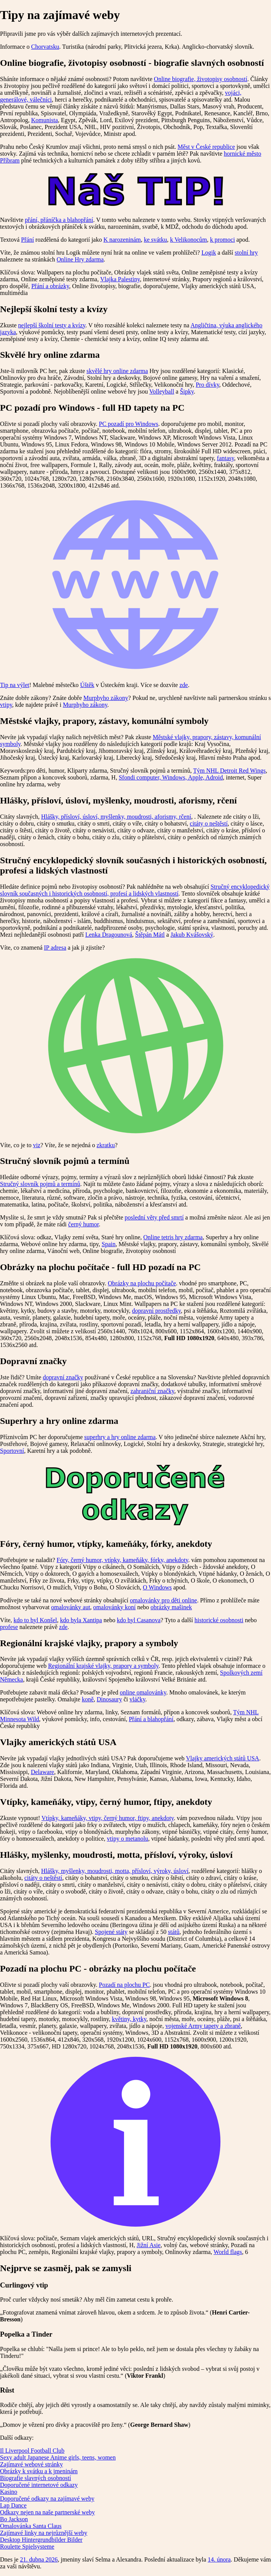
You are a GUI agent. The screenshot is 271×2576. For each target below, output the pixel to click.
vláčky (137, 1699)
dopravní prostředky (156, 1310)
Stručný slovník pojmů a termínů (40, 1184)
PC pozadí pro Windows (128, 424)
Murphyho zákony (105, 698)
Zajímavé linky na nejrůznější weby (43, 2533)
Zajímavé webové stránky (31, 2464)
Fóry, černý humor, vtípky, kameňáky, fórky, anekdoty (122, 1560)
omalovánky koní (114, 1607)
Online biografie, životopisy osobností (200, 79)
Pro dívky (207, 384)
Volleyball (161, 391)
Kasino (8, 2491)
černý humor (83, 1224)
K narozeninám (122, 239)
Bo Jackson (14, 2519)
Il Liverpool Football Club (32, 2450)
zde (183, 685)
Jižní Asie (149, 2245)
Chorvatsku (45, 46)
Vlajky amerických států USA (222, 1758)
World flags (228, 2252)
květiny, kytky (129, 2019)
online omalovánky (143, 1692)
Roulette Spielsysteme (27, 2546)
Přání (27, 239)
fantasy (225, 458)
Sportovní (12, 1450)
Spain (108, 1244)
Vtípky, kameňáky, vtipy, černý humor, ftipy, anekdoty (107, 1818)
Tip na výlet (14, 685)
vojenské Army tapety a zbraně (203, 2026)
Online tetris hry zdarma (173, 1237)
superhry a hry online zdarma (119, 1437)
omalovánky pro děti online (163, 1600)
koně (88, 1699)
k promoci (222, 239)
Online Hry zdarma (80, 259)
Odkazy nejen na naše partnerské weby (47, 2512)
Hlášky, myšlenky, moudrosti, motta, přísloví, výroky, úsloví (114, 1871)
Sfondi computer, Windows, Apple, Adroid (171, 777)
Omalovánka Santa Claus (31, 2526)
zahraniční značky (152, 1391)
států (173, 1932)
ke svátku (155, 239)
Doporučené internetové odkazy (39, 2485)
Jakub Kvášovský (192, 934)
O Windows (157, 1587)
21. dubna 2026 (38, 2559)
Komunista (44, 120)
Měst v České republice (206, 146)
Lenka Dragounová (108, 934)
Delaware (42, 1772)
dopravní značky (63, 1377)
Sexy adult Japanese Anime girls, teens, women (58, 2457)
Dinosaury (109, 1699)
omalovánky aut (70, 1607)
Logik (208, 252)
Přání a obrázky (50, 286)
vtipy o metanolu (127, 1838)
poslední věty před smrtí (153, 1217)
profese (9, 1627)
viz (37, 1145)
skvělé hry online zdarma (117, 371)
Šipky (187, 391)
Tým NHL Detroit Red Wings (229, 770)
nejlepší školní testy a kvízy (52, 325)
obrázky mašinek (171, 1607)
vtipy (6, 704)
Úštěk (87, 685)
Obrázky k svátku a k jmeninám (39, 2471)
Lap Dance (13, 2505)
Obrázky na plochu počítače (142, 1283)
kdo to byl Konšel (35, 1620)
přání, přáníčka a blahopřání (59, 220)
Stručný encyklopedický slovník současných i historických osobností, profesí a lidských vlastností (134, 890)
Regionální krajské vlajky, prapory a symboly (103, 1666)
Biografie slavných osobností (35, 2478)
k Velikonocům (188, 239)
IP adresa (55, 947)
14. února (219, 2559)
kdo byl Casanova (139, 1620)
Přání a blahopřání (151, 1719)
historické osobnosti (218, 1620)
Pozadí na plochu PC (124, 1984)
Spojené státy (111, 1932)
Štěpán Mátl (150, 934)
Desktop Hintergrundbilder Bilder (41, 2539)
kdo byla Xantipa (81, 1620)
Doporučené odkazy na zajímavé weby (47, 2498)
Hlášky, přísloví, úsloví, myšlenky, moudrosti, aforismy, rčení (116, 816)
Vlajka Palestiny (120, 279)
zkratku (106, 1145)
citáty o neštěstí (209, 823)
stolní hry (246, 252)
